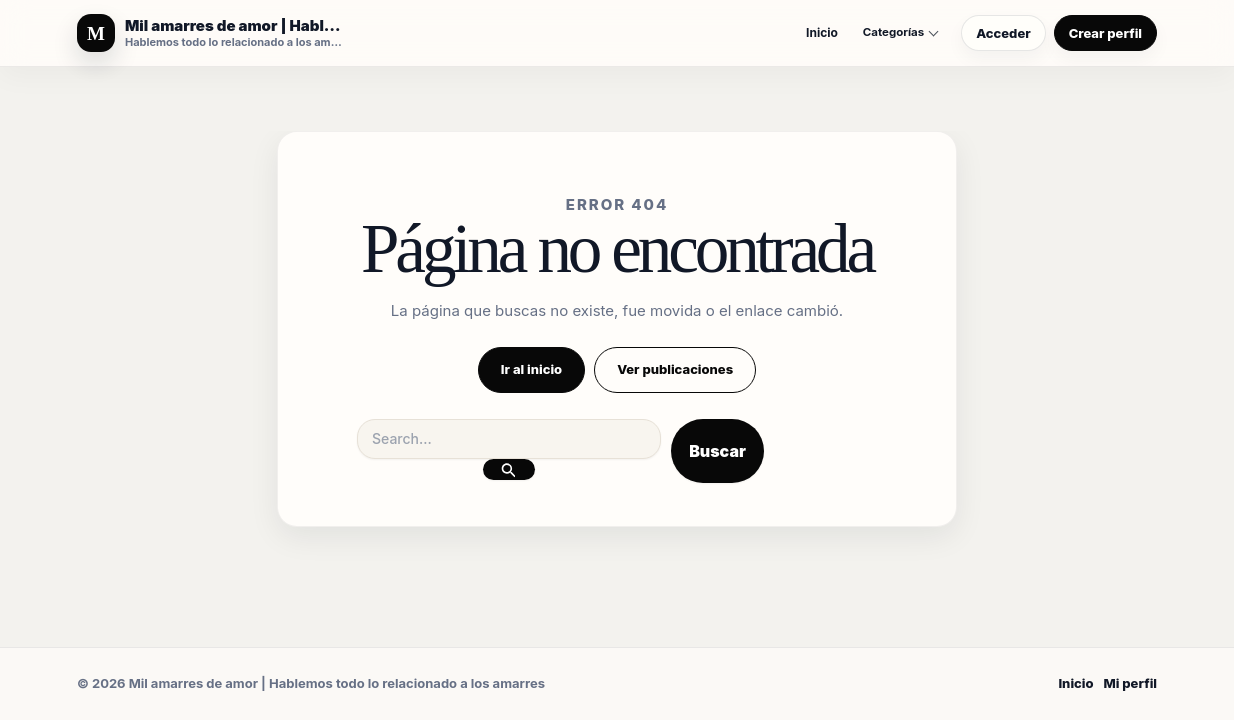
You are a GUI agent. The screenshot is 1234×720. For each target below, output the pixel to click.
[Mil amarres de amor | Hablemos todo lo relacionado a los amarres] (211, 33)
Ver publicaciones (675, 369)
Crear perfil (1105, 33)
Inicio (822, 32)
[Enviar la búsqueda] (509, 469)
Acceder (1003, 33)
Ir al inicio (531, 369)
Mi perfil (1130, 683)
